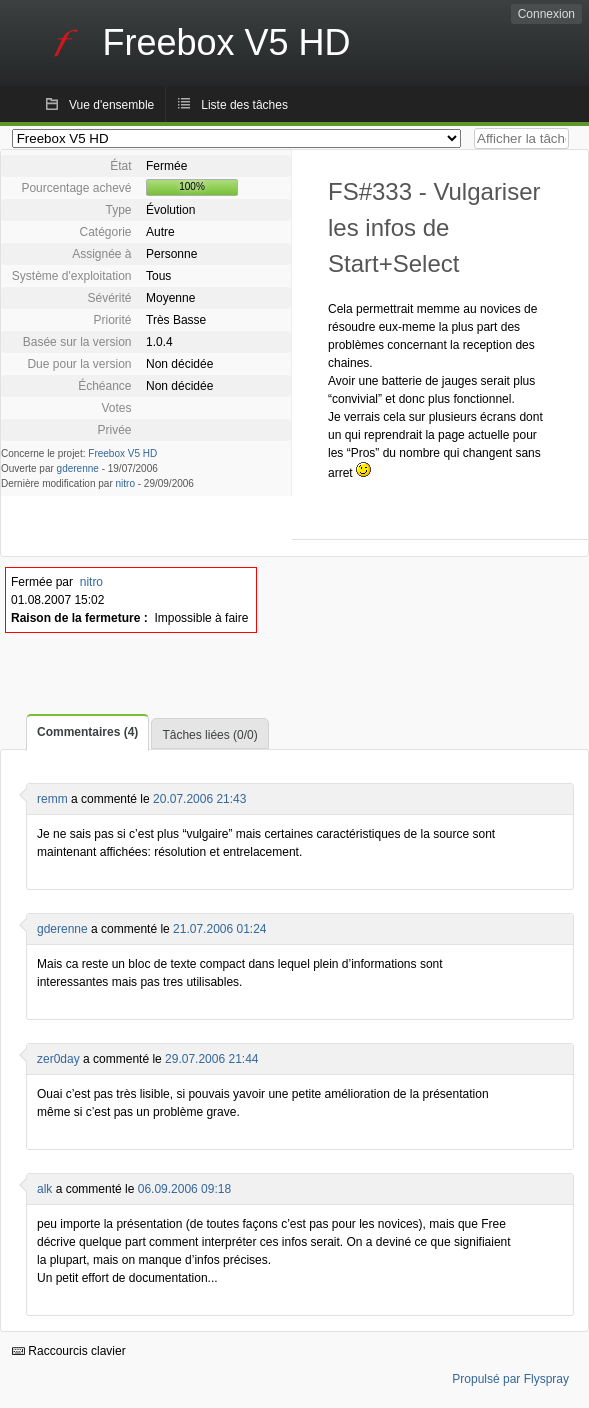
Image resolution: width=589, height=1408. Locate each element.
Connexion (546, 14)
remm (52, 799)
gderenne (78, 468)
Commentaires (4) (87, 732)
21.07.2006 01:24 (219, 929)
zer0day (58, 1059)
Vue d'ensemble (111, 105)
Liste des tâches (244, 105)
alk (44, 1189)
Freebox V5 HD (122, 453)
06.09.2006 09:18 (184, 1189)
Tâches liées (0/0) (209, 735)
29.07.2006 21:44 (211, 1059)
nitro (125, 483)
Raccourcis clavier (69, 1351)
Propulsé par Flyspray (510, 1379)
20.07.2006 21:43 (199, 799)
